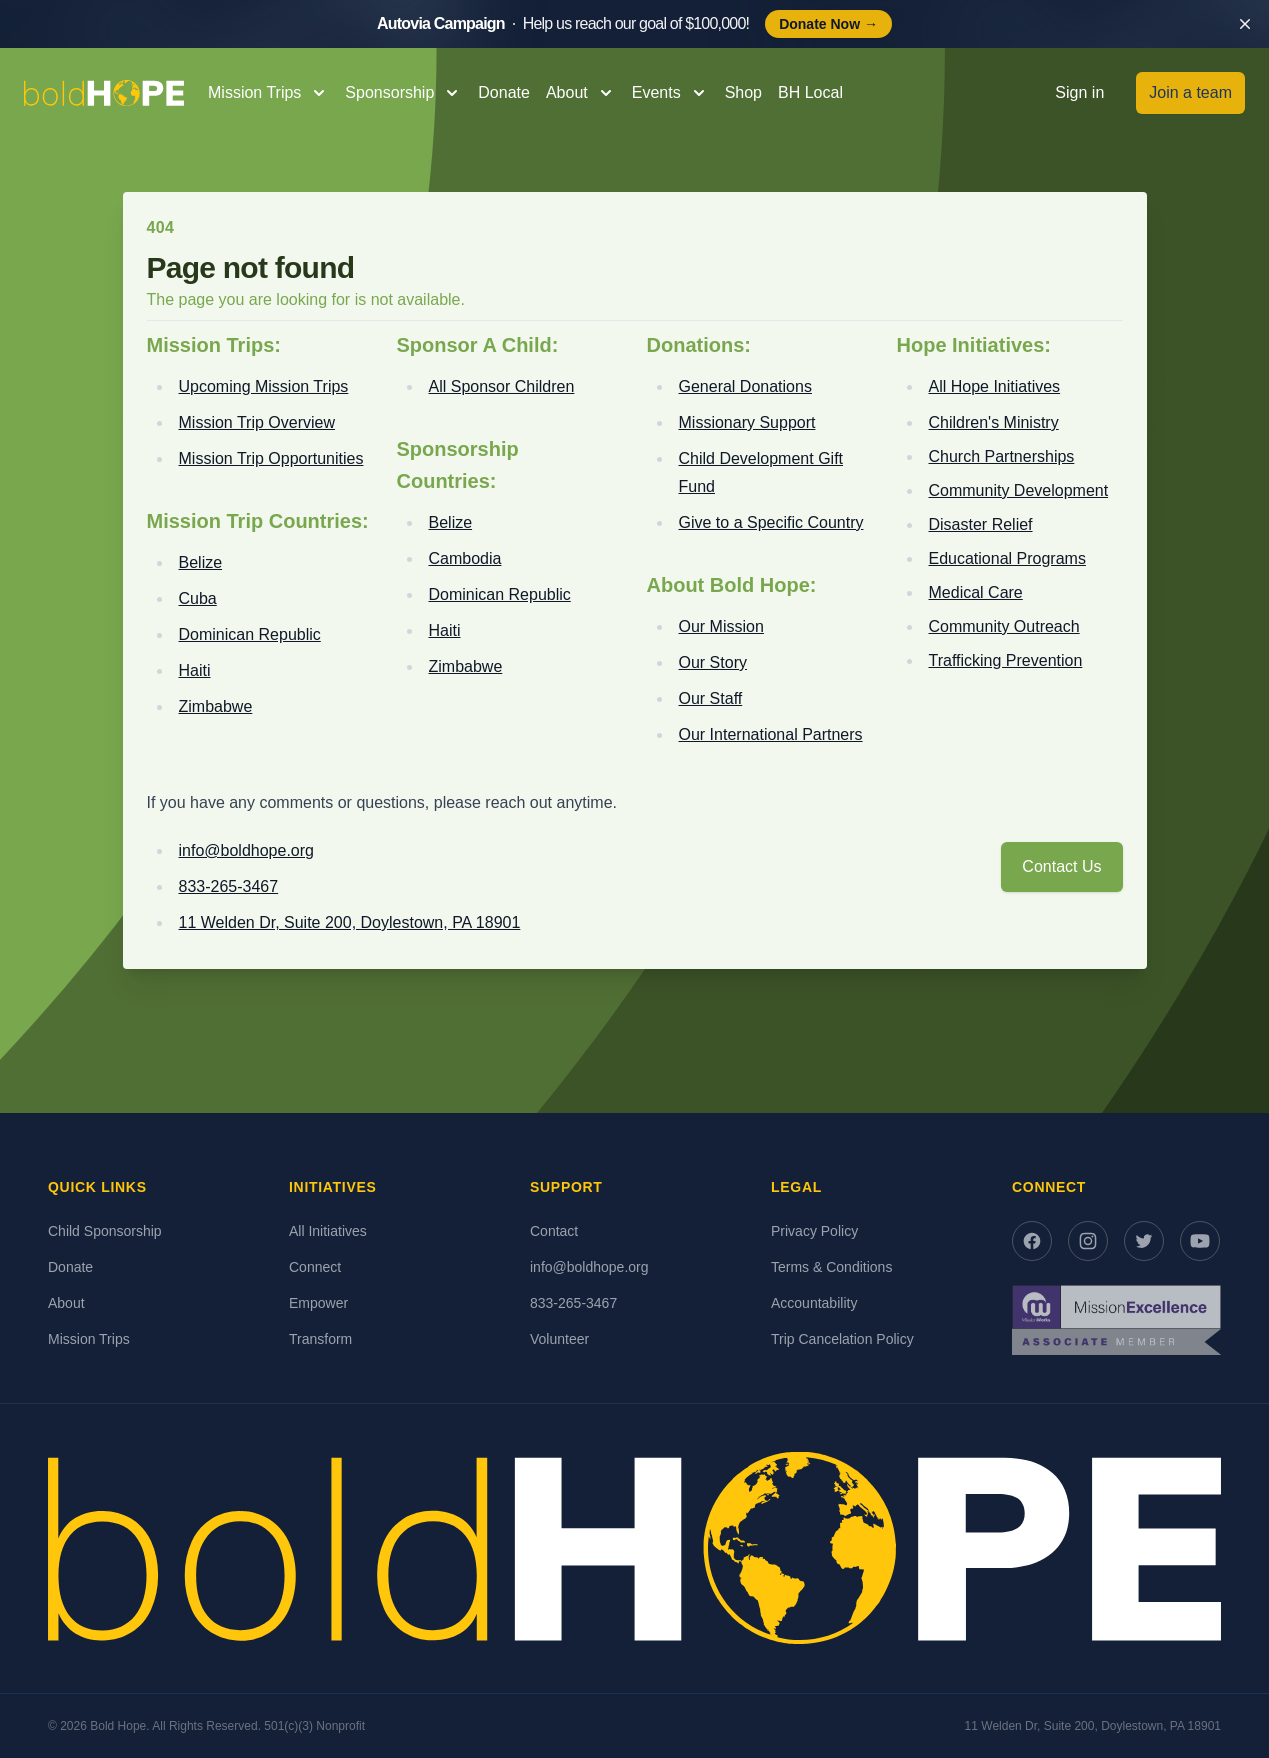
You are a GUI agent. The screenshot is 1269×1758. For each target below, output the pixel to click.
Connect (315, 1267)
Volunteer (559, 1339)
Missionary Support (747, 422)
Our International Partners (771, 734)
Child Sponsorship (105, 1231)
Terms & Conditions (831, 1267)
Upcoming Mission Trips (264, 386)
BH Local (810, 92)
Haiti (195, 670)
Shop (743, 92)
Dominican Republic (250, 634)
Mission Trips (89, 1339)
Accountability (814, 1303)
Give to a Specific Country (771, 522)
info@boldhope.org (246, 850)
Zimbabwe (216, 706)
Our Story (713, 662)
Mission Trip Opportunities (271, 458)
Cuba (198, 598)
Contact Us (1061, 866)
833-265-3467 (229, 886)
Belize (201, 562)
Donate (504, 92)
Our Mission (721, 626)
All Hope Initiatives (995, 386)
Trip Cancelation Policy (842, 1339)
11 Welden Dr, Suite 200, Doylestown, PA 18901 (350, 922)
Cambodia (465, 558)
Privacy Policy (814, 1231)
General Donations (745, 386)
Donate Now (828, 24)
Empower (318, 1303)
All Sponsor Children (502, 386)
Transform (320, 1339)
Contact (554, 1231)
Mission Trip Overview (257, 422)
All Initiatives (328, 1231)
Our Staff (711, 698)
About (66, 1303)
